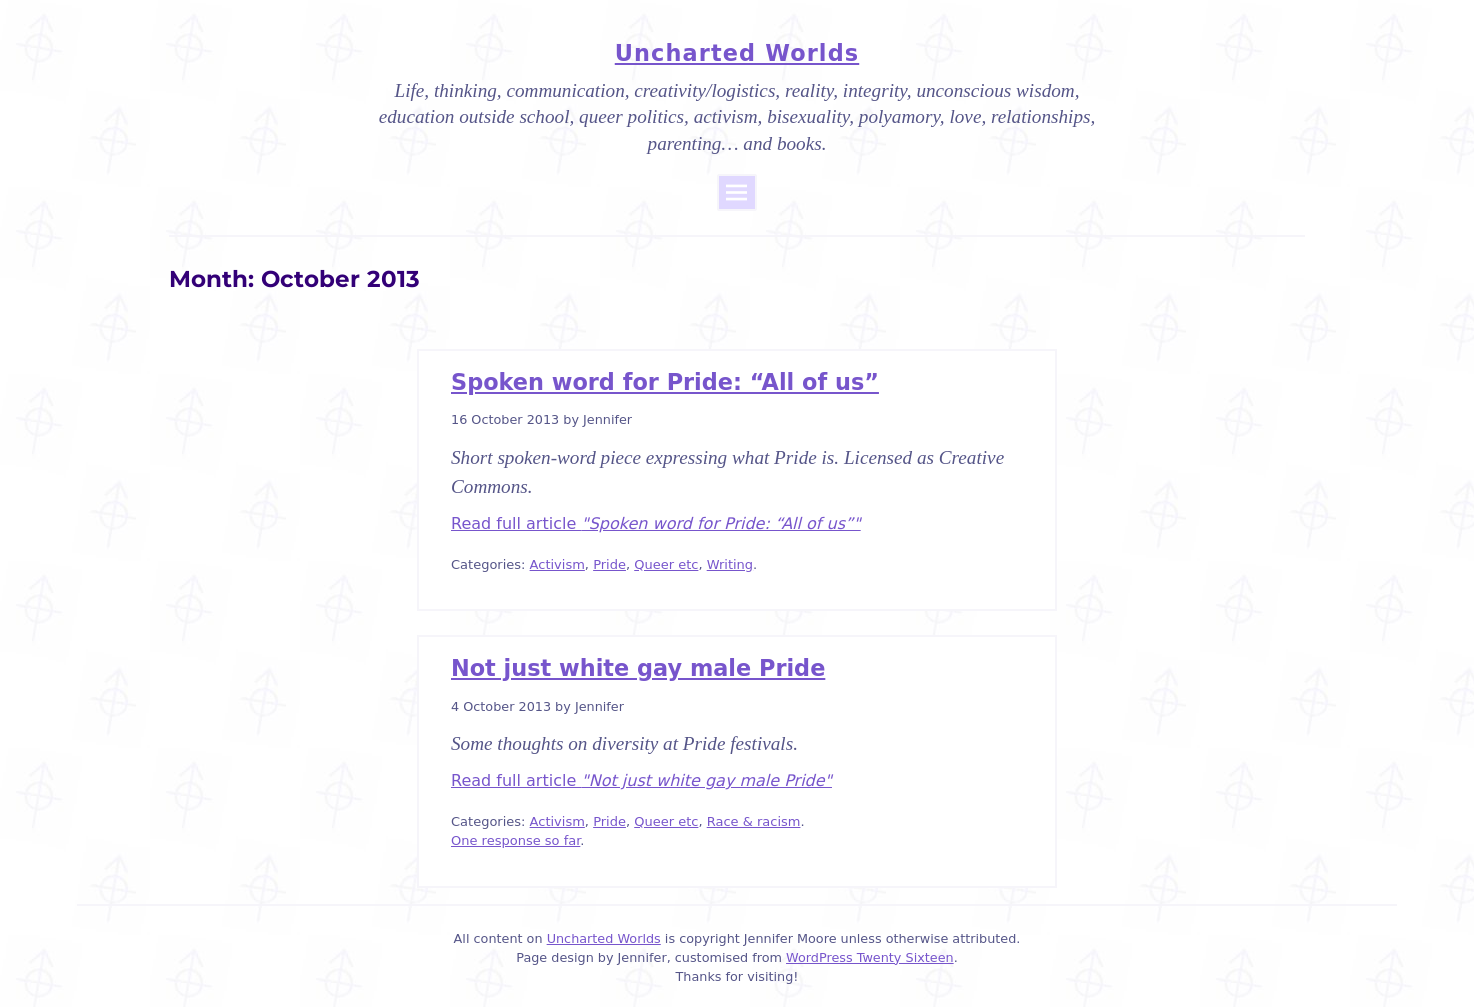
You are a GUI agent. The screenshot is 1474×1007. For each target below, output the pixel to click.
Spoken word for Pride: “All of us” (665, 382)
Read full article (656, 523)
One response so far (515, 840)
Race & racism (754, 821)
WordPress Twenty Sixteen (870, 957)
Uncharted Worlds (737, 53)
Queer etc (666, 564)
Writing (730, 564)
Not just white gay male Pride (638, 668)
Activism (557, 564)
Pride (609, 564)
